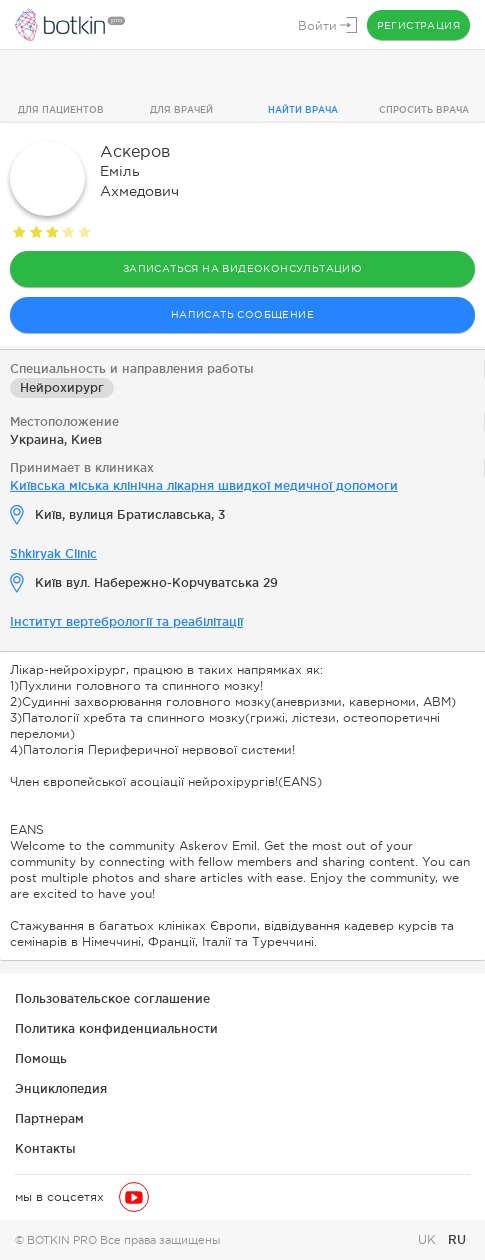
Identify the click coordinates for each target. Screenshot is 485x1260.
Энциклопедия (61, 1088)
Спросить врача (424, 110)
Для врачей (181, 110)
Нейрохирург (62, 387)
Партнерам (49, 1118)
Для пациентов (61, 110)
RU (457, 1239)
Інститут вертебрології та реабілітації (126, 621)
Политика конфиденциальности (116, 1028)
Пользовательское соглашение (112, 998)
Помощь (41, 1058)
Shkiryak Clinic (53, 553)
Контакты (45, 1148)
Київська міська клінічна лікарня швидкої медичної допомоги (204, 485)
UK (429, 1240)
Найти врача (303, 110)
